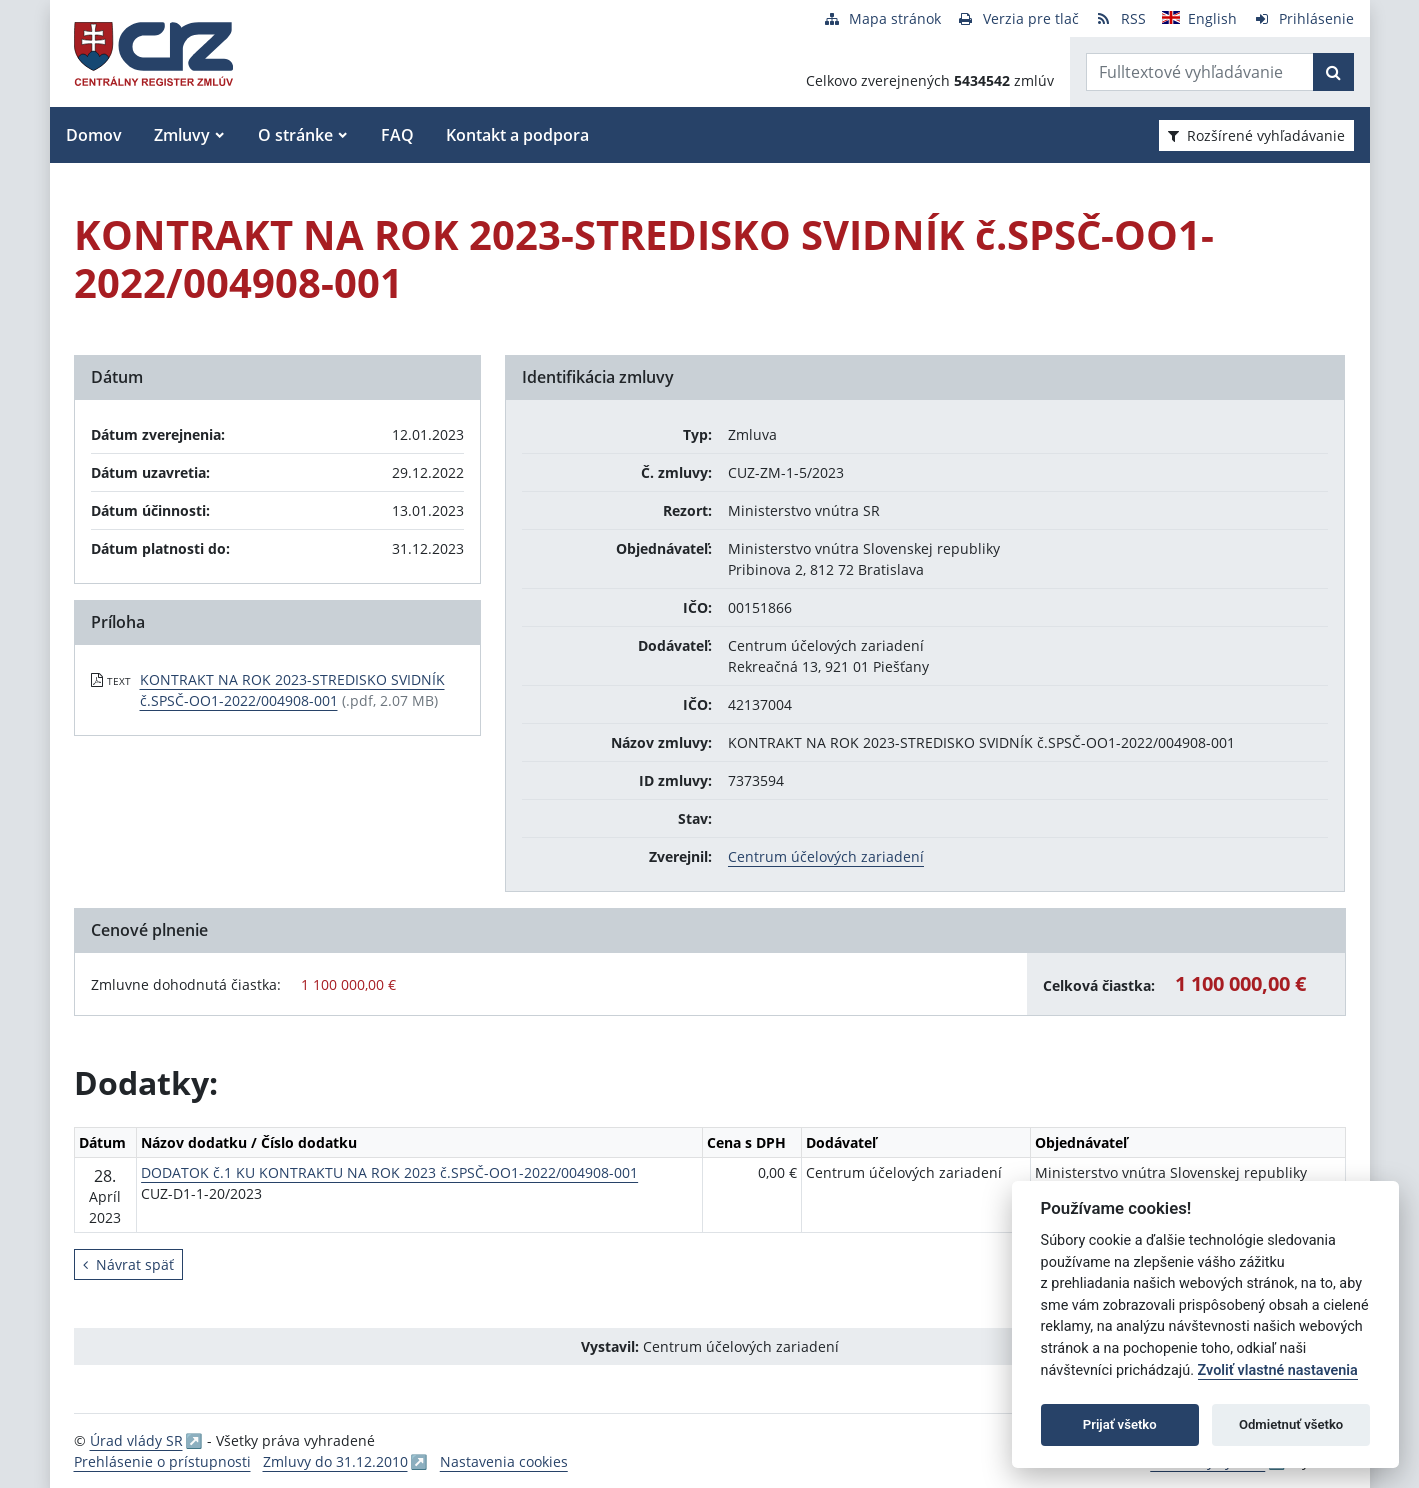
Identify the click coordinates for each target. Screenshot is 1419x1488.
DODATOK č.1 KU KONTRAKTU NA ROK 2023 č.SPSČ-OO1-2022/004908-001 (389, 1172)
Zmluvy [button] (182, 135)
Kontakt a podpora (517, 135)
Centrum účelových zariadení (826, 856)
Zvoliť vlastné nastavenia (1278, 1370)
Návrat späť (128, 1264)
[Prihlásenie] (1303, 18)
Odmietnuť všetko (1291, 1424)
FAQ (397, 135)
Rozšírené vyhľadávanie (1256, 135)
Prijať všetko (1120, 1424)
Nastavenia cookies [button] (504, 1461)
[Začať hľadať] (1333, 72)
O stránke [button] (295, 135)
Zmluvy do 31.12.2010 (335, 1461)
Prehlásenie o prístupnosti (162, 1461)
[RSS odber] (1120, 18)
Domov (94, 135)
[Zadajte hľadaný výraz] (1200, 72)
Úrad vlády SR (136, 1440)
